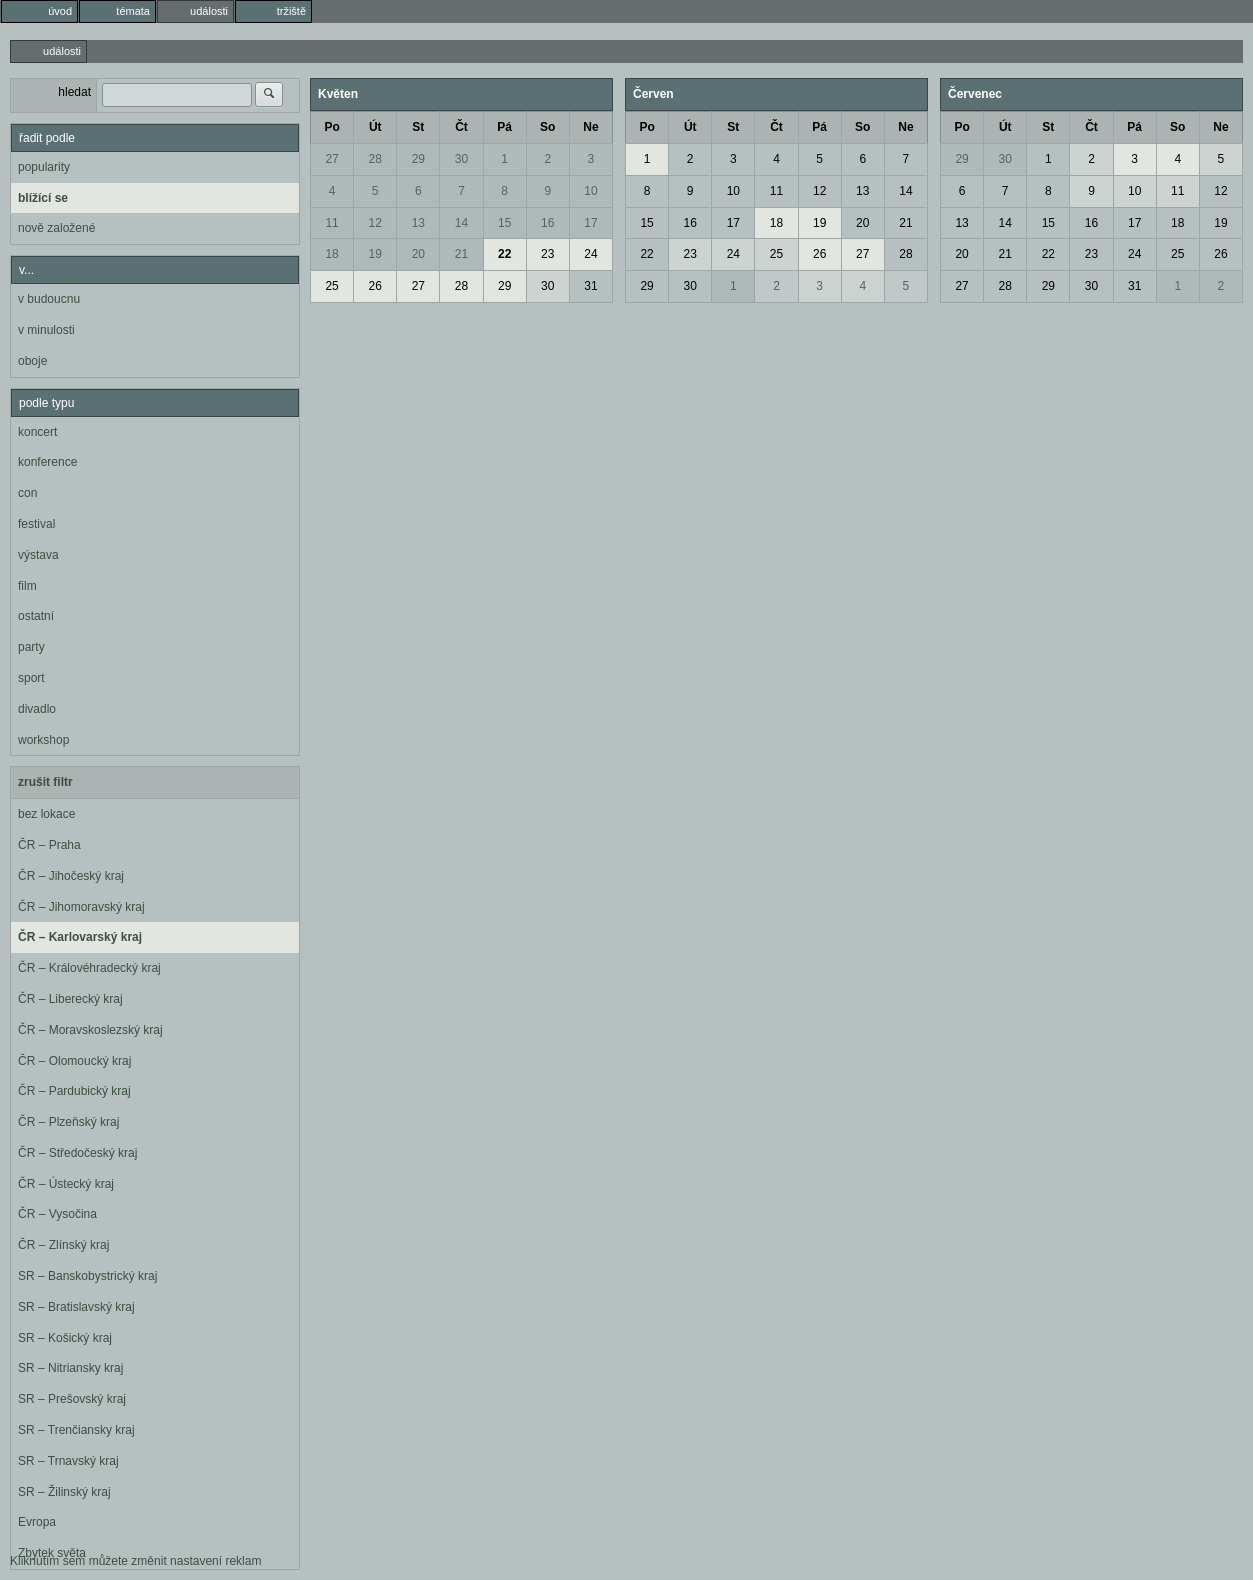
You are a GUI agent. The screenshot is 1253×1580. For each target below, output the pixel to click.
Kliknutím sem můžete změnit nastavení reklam (135, 1561)
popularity (44, 167)
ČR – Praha (49, 845)
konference (47, 462)
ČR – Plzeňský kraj (68, 1122)
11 (331, 223)
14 (461, 223)
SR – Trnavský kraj (68, 1461)
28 (375, 159)
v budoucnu (49, 299)
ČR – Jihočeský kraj (71, 876)
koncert (37, 432)
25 (331, 286)
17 (590, 223)
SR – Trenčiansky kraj (76, 1430)
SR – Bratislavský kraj (76, 1307)
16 (547, 223)
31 (590, 286)
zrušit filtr (45, 782)
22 (504, 254)
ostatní (36, 616)
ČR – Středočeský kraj (77, 1153)
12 (375, 223)
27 (331, 159)
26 (375, 286)
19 (375, 254)
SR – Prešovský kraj (72, 1399)
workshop (43, 740)
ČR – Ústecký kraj (66, 1184)
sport (31, 678)
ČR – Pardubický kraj (74, 1091)
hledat (74, 92)
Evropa (37, 1522)
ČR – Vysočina (57, 1214)
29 (418, 159)
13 (418, 223)
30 (461, 159)
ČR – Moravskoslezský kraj (90, 1030)
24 (590, 254)
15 (504, 223)
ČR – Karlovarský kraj (80, 937)
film (27, 586)
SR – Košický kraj (65, 1338)
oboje (32, 361)
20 (418, 254)
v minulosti (46, 330)
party (31, 647)
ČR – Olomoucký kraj (74, 1061)
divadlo (37, 709)
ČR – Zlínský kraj (63, 1245)
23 (547, 254)
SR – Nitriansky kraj (70, 1368)
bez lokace (46, 814)
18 (331, 254)
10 (590, 191)
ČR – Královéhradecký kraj (89, 968)
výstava (38, 555)
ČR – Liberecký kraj (70, 999)
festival (36, 524)
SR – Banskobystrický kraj (87, 1276)
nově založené (56, 228)
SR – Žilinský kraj (64, 1492)
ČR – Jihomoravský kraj (81, 907)
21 (461, 254)
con (27, 493)
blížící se (43, 198)
